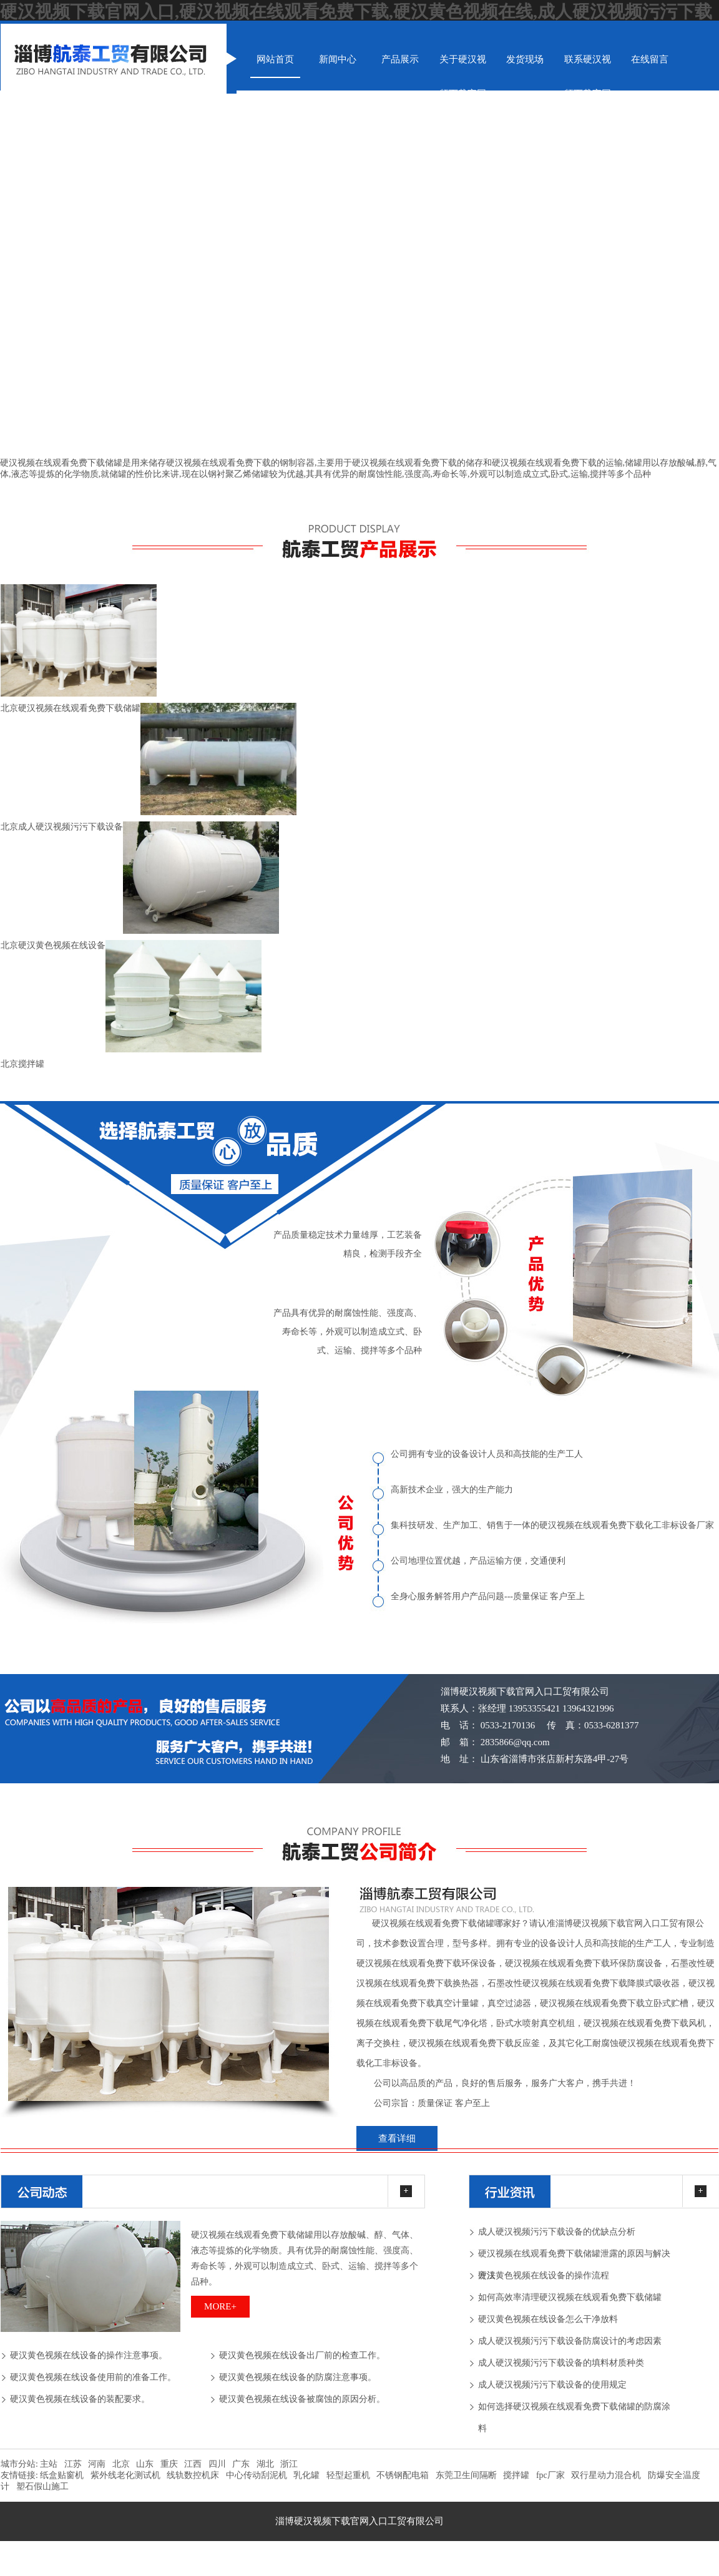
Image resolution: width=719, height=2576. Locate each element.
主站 (48, 2464)
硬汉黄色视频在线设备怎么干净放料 (548, 2319)
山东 (145, 2464)
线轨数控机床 (193, 2475)
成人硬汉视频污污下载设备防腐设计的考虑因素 (570, 2341)
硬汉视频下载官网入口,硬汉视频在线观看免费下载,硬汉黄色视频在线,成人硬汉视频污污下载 (356, 11)
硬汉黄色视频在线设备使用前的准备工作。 (93, 2377)
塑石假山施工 (42, 2486)
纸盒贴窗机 (62, 2475)
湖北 (265, 2464)
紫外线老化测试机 (125, 2475)
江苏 (73, 2464)
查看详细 (397, 2138)
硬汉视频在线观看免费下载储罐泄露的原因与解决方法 (574, 2257)
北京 (121, 2464)
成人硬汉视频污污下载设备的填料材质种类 (561, 2363)
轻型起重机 (348, 2475)
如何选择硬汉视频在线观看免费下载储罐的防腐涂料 (574, 2409)
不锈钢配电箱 (402, 2475)
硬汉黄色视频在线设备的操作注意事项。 (88, 2355)
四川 (217, 2464)
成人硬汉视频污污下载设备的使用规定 (552, 2384)
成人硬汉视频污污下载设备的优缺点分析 (556, 2231)
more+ (220, 2306)
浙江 (289, 2464)
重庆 (169, 2464)
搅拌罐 (516, 2475)
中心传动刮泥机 (256, 2475)
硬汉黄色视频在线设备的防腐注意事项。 (297, 2377)
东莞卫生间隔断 (466, 2475)
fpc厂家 (550, 2475)
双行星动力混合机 (606, 2475)
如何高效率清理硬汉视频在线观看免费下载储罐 (570, 2297)
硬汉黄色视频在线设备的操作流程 (543, 2275)
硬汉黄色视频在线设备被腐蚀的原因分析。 (302, 2399)
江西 (193, 2464)
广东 (241, 2464)
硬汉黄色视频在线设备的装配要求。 (80, 2399)
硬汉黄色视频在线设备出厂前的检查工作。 (302, 2355)
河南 (96, 2464)
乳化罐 (306, 2475)
